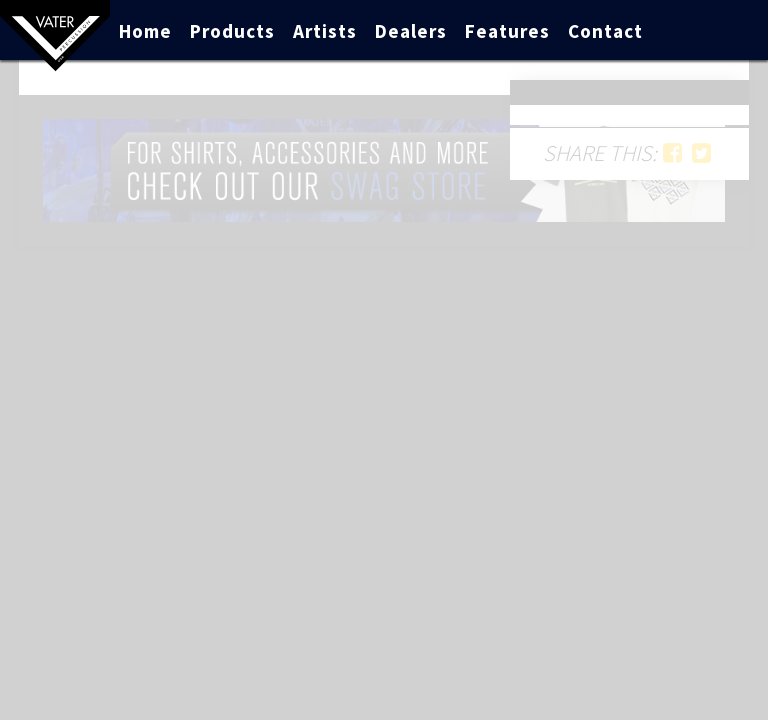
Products (232, 31)
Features (507, 31)
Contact (605, 31)
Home (145, 31)
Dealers (411, 31)
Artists (325, 31)
